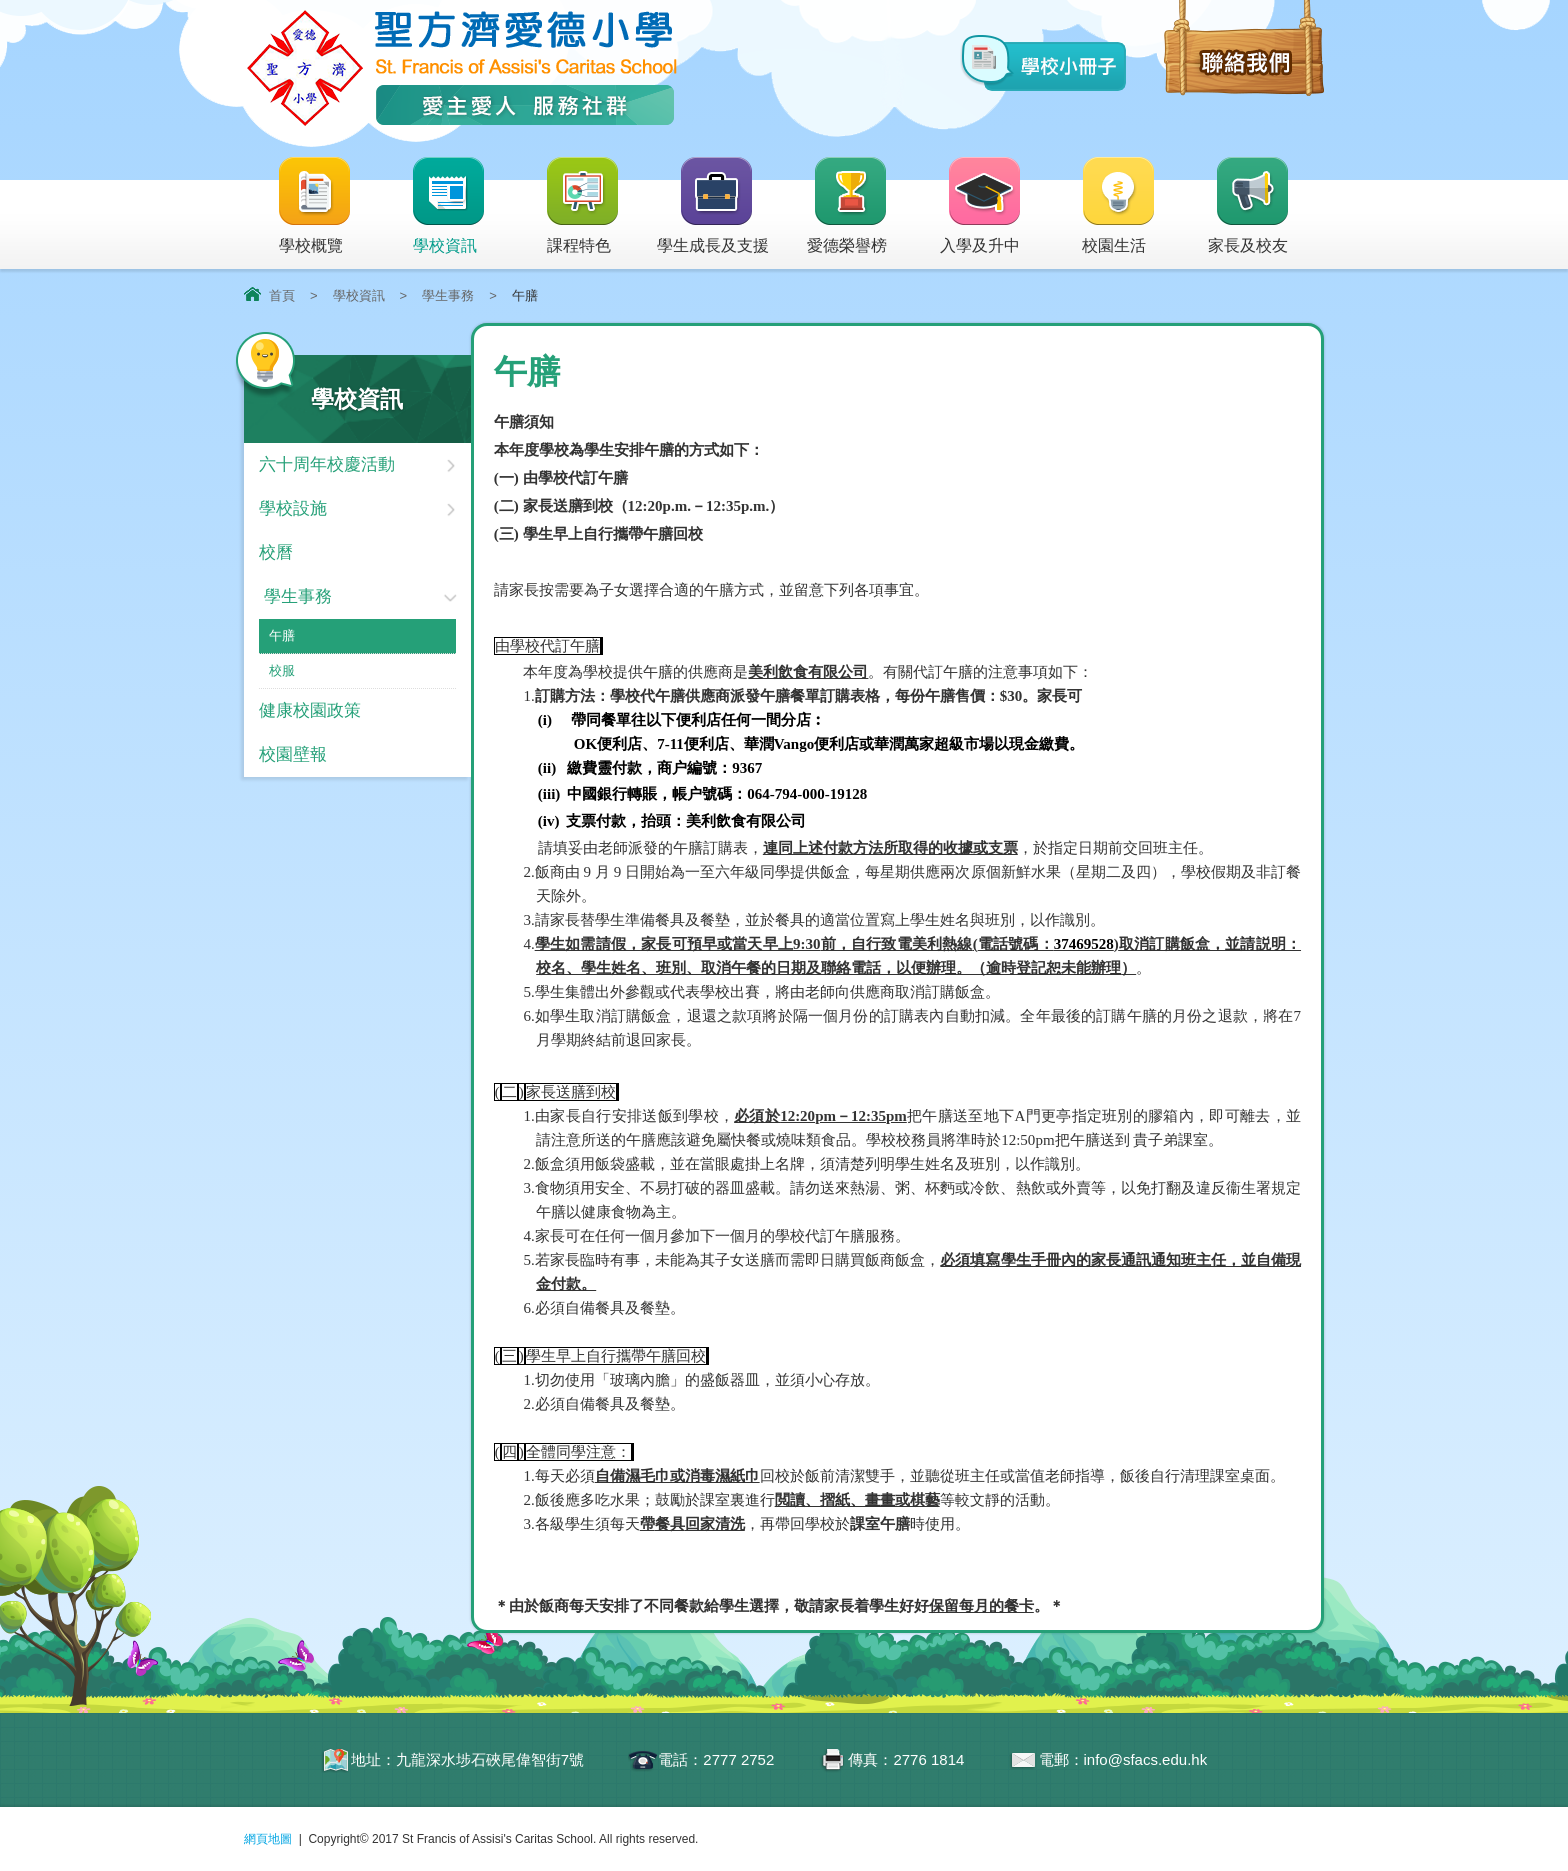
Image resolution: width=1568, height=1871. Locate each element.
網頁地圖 (268, 1839)
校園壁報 (293, 754)
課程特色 (583, 206)
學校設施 (293, 508)
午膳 (282, 635)
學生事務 (448, 295)
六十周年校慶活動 (327, 464)
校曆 (276, 552)
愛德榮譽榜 (848, 206)
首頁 (282, 295)
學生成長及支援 (713, 206)
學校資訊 (449, 206)
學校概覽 (315, 206)
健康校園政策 (310, 710)
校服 (282, 670)
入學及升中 (981, 206)
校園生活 (1119, 206)
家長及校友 (1249, 206)
